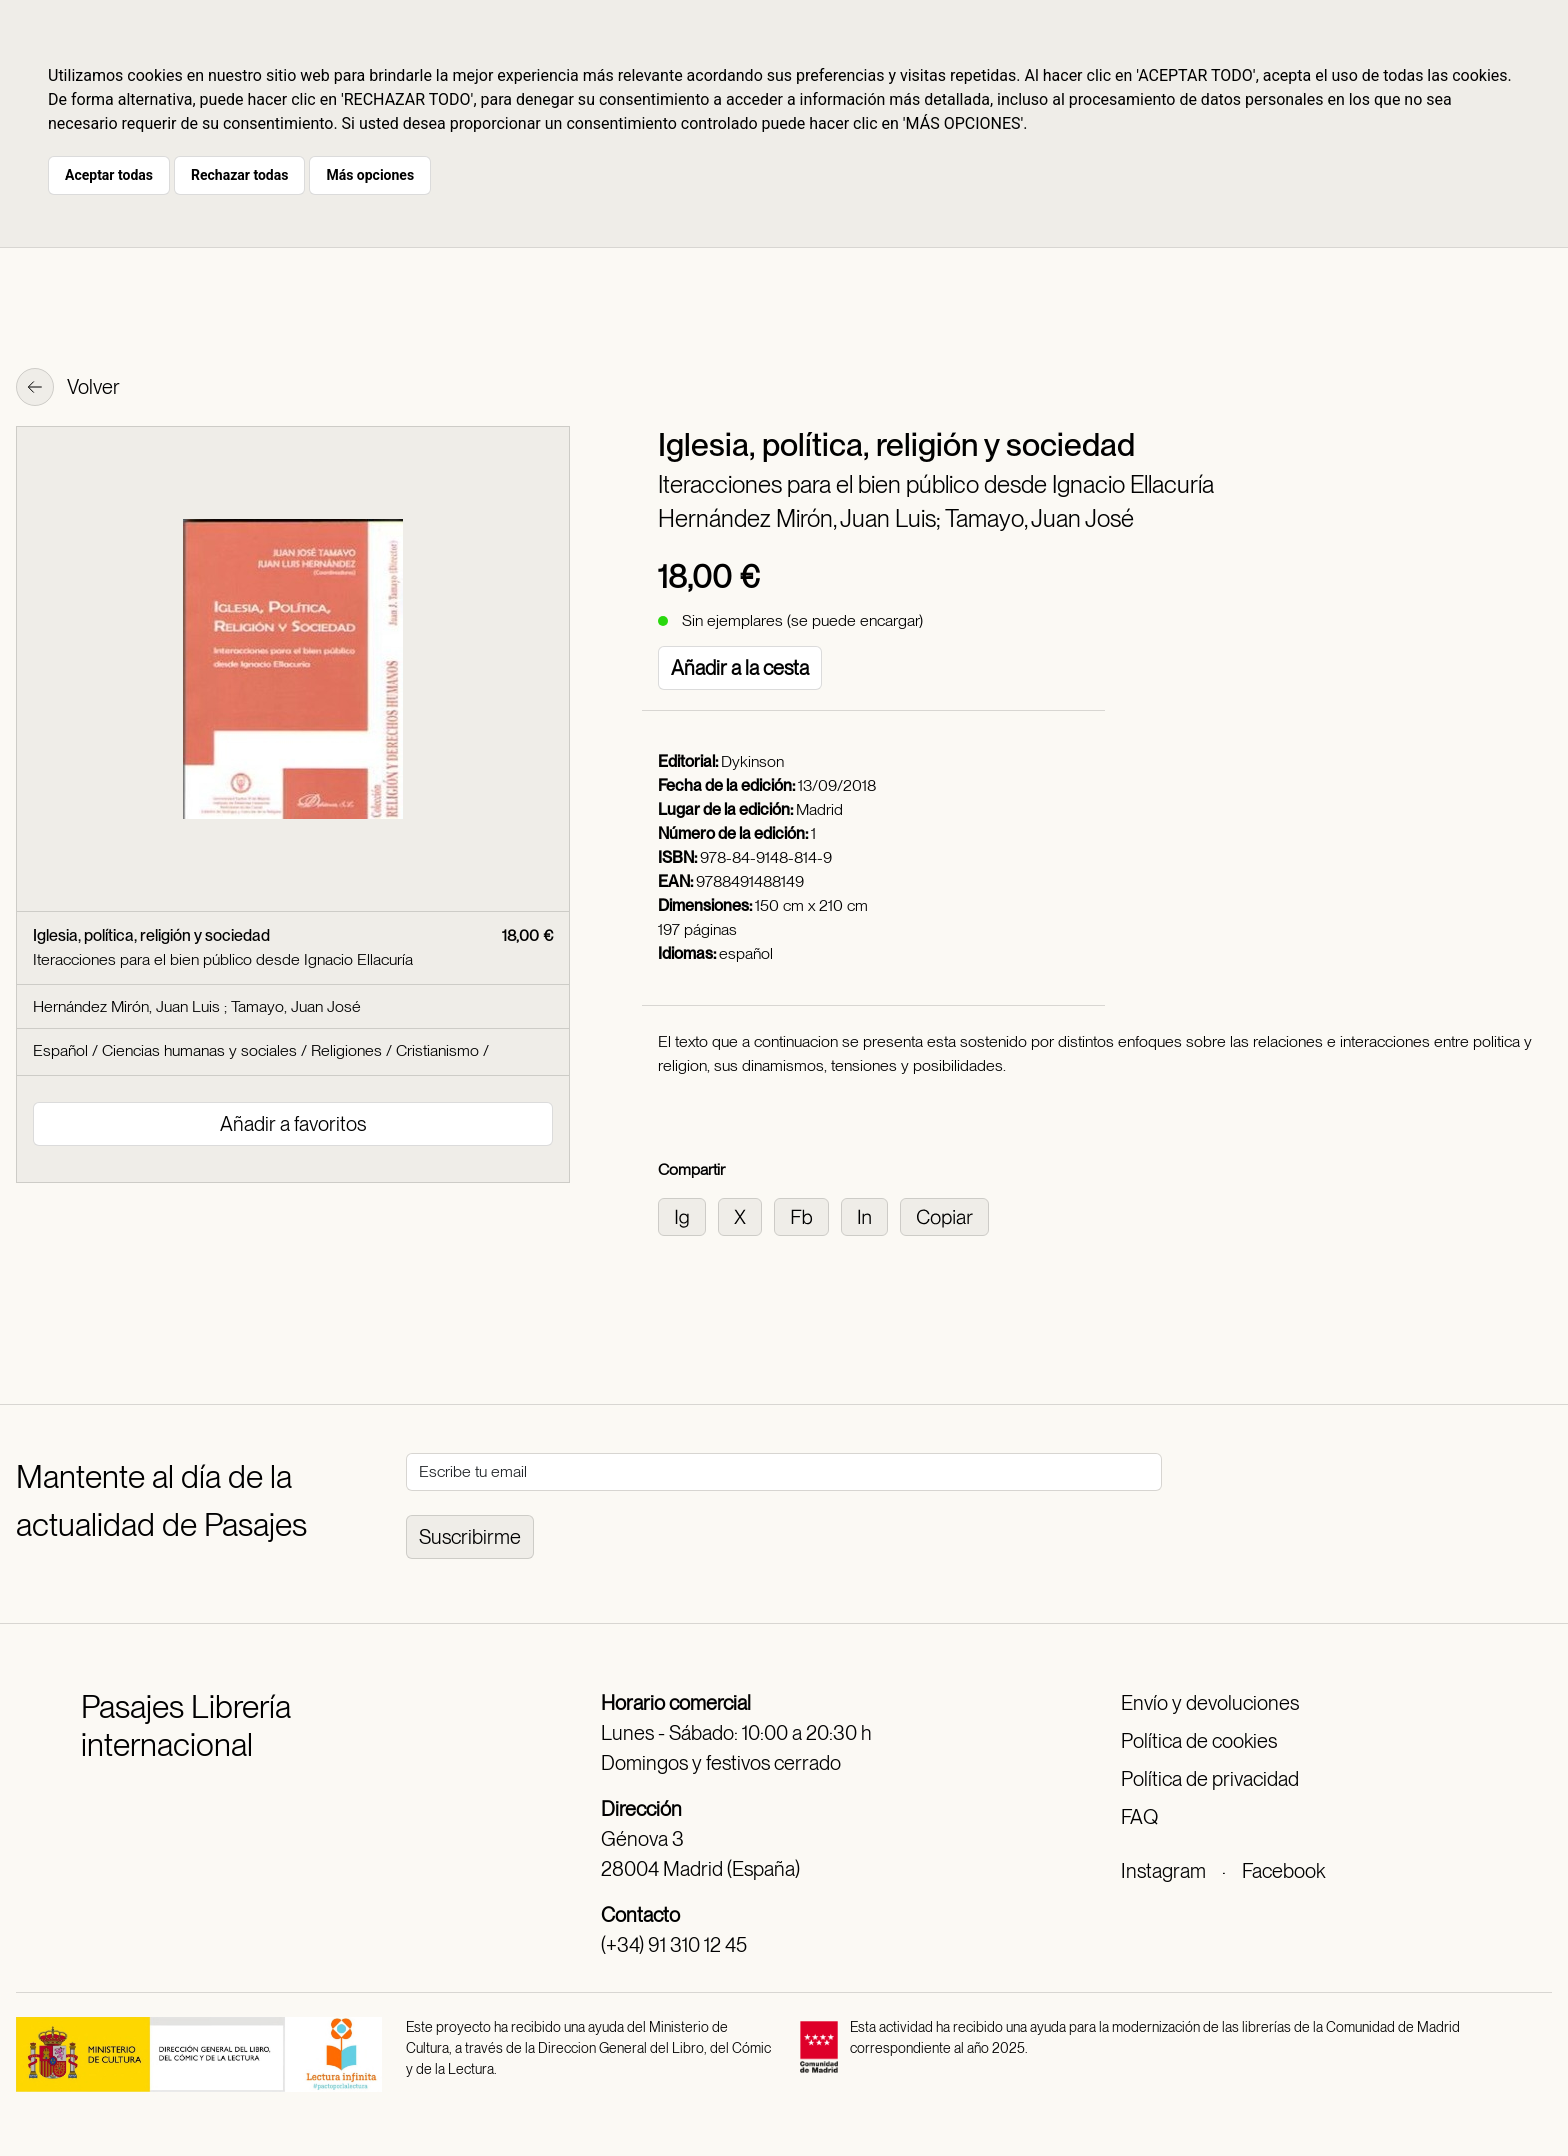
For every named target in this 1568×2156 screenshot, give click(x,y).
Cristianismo (437, 1050)
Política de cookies (1199, 1741)
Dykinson (752, 761)
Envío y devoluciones (1210, 1703)
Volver (68, 389)
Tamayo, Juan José (1039, 518)
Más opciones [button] (370, 175)
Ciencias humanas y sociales (199, 1050)
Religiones (346, 1050)
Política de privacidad (1210, 1779)
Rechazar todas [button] (239, 175)
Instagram (1163, 1871)
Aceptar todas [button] (109, 175)
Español (60, 1050)
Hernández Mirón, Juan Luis (128, 1006)
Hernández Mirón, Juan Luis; (801, 518)
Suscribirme (470, 1537)
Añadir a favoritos (293, 1124)
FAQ (1139, 1817)
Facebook (1283, 1871)
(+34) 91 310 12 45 (674, 1945)
